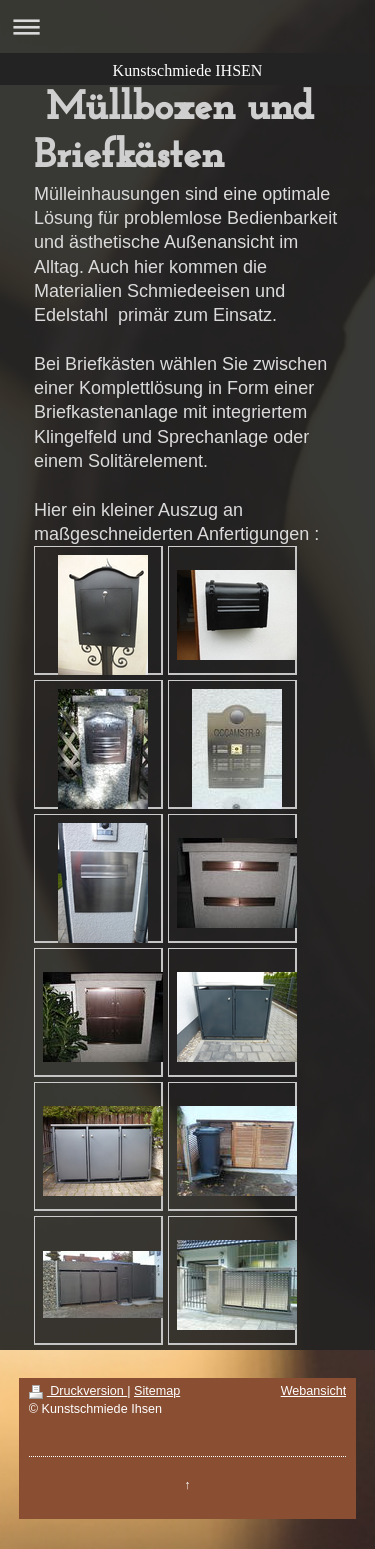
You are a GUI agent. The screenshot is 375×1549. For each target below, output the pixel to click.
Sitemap (157, 1391)
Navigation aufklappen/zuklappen (187, 26)
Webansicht (314, 1391)
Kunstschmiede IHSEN (188, 70)
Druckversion (78, 1391)
